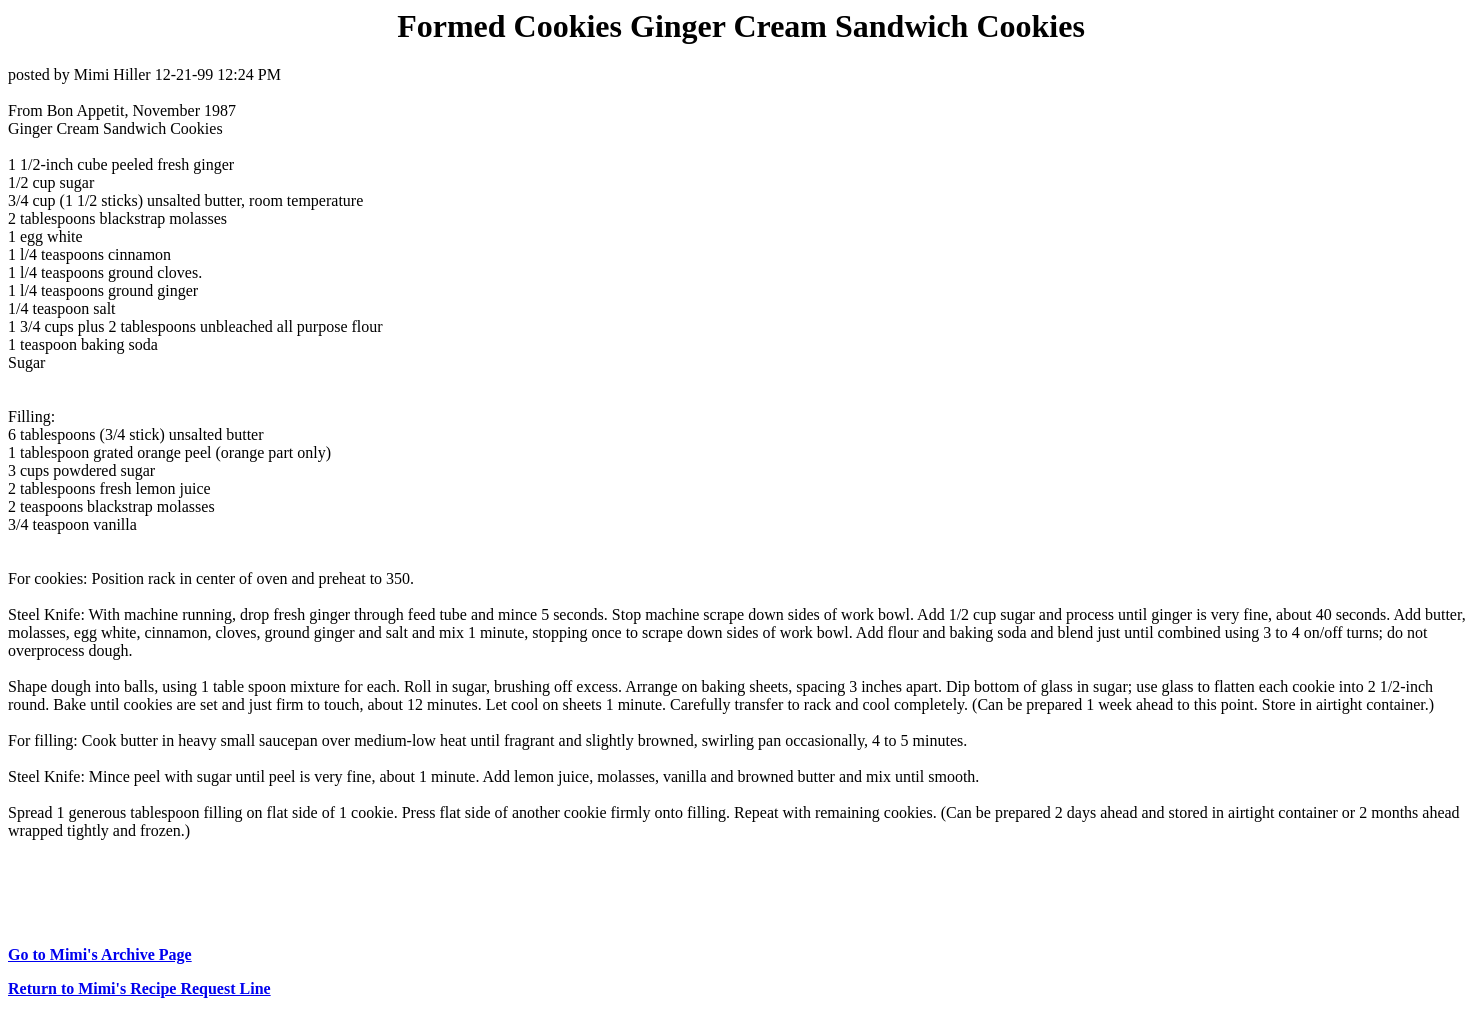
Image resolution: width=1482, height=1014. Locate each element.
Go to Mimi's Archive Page (100, 954)
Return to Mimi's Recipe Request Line (139, 988)
